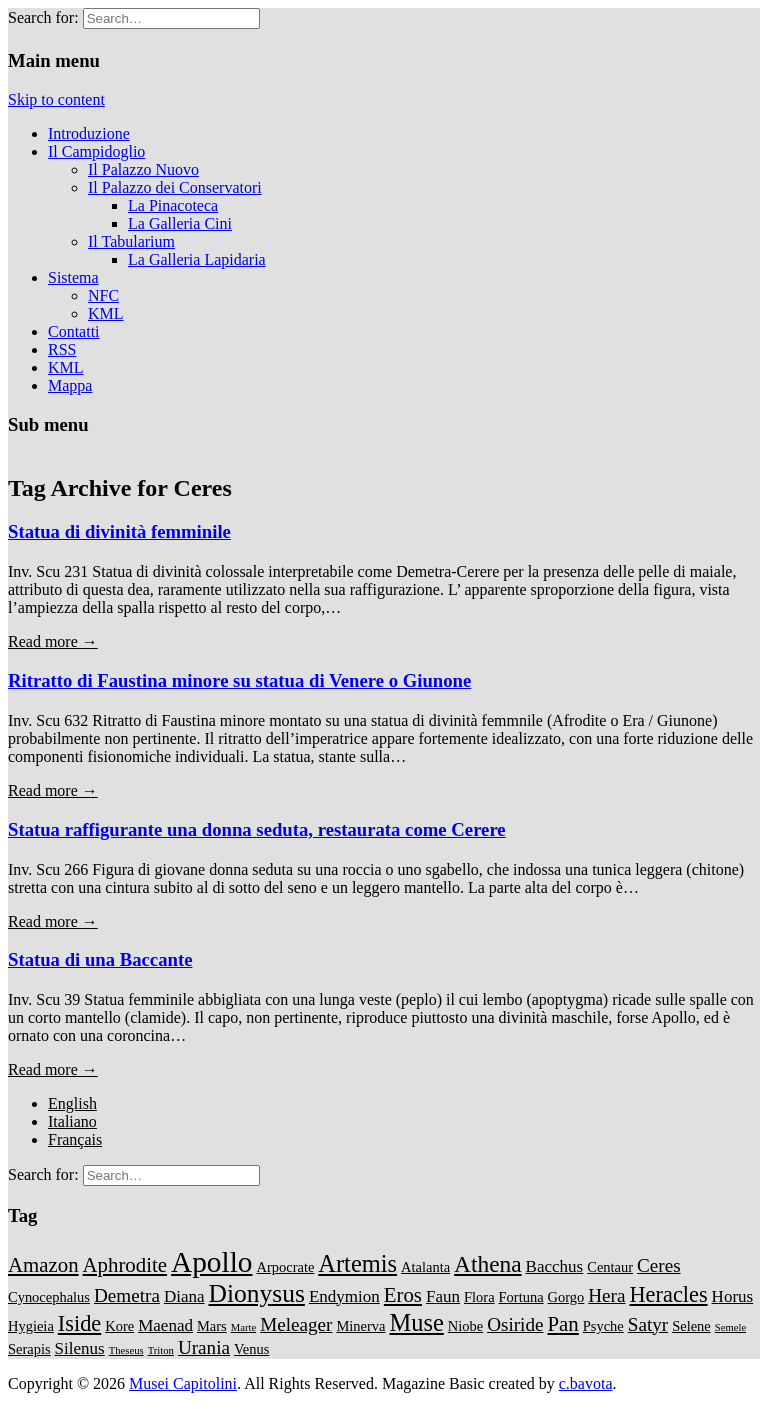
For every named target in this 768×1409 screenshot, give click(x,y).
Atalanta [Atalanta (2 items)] (425, 1267)
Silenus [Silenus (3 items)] (80, 1348)
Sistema (73, 277)
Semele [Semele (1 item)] (730, 1327)
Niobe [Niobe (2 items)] (465, 1326)
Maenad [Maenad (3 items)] (165, 1325)
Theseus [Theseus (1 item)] (126, 1350)
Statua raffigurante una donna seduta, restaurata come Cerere (257, 829)
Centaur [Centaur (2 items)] (610, 1267)
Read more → (53, 641)
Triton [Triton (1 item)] (161, 1350)
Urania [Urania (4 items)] (204, 1347)
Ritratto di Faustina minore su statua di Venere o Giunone (239, 680)
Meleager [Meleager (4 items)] (296, 1324)
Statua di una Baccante (100, 959)
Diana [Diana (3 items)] (184, 1296)
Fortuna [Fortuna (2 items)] (521, 1297)
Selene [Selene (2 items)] (691, 1326)
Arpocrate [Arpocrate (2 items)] (285, 1267)
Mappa (70, 385)
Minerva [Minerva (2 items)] (360, 1326)
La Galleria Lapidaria (197, 259)
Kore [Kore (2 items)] (119, 1326)
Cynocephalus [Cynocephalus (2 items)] (49, 1297)
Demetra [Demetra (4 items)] (127, 1295)
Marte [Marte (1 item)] (243, 1327)
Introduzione (89, 133)
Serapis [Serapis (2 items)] (29, 1349)
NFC (103, 295)
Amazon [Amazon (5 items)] (43, 1265)
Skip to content (56, 99)
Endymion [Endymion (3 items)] (344, 1296)
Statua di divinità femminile (119, 531)
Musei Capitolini (183, 1383)
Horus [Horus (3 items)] (733, 1296)
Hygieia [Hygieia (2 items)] (31, 1326)
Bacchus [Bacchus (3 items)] (555, 1266)
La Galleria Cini (180, 223)
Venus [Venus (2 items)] (251, 1349)
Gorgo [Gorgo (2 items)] (566, 1297)
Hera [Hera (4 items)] (606, 1295)
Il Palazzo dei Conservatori (175, 187)
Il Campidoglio (96, 151)
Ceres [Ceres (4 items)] (659, 1265)
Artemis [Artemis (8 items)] (357, 1263)
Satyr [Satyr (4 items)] (648, 1324)
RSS (62, 349)
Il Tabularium (131, 241)
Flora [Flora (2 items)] (479, 1297)
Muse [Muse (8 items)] (416, 1322)
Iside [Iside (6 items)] (79, 1323)
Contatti (74, 331)
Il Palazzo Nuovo (143, 169)
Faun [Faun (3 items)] (443, 1296)
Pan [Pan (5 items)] (563, 1324)
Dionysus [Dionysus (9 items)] (257, 1293)
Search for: (43, 17)
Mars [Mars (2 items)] (212, 1326)
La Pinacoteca (173, 205)
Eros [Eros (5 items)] (403, 1295)
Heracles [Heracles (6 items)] (669, 1294)
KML (106, 313)
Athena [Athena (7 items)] (488, 1264)
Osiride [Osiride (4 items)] (515, 1324)
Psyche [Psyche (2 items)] (603, 1326)
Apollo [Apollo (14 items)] (211, 1262)
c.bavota (586, 1383)
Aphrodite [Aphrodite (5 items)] (125, 1265)
